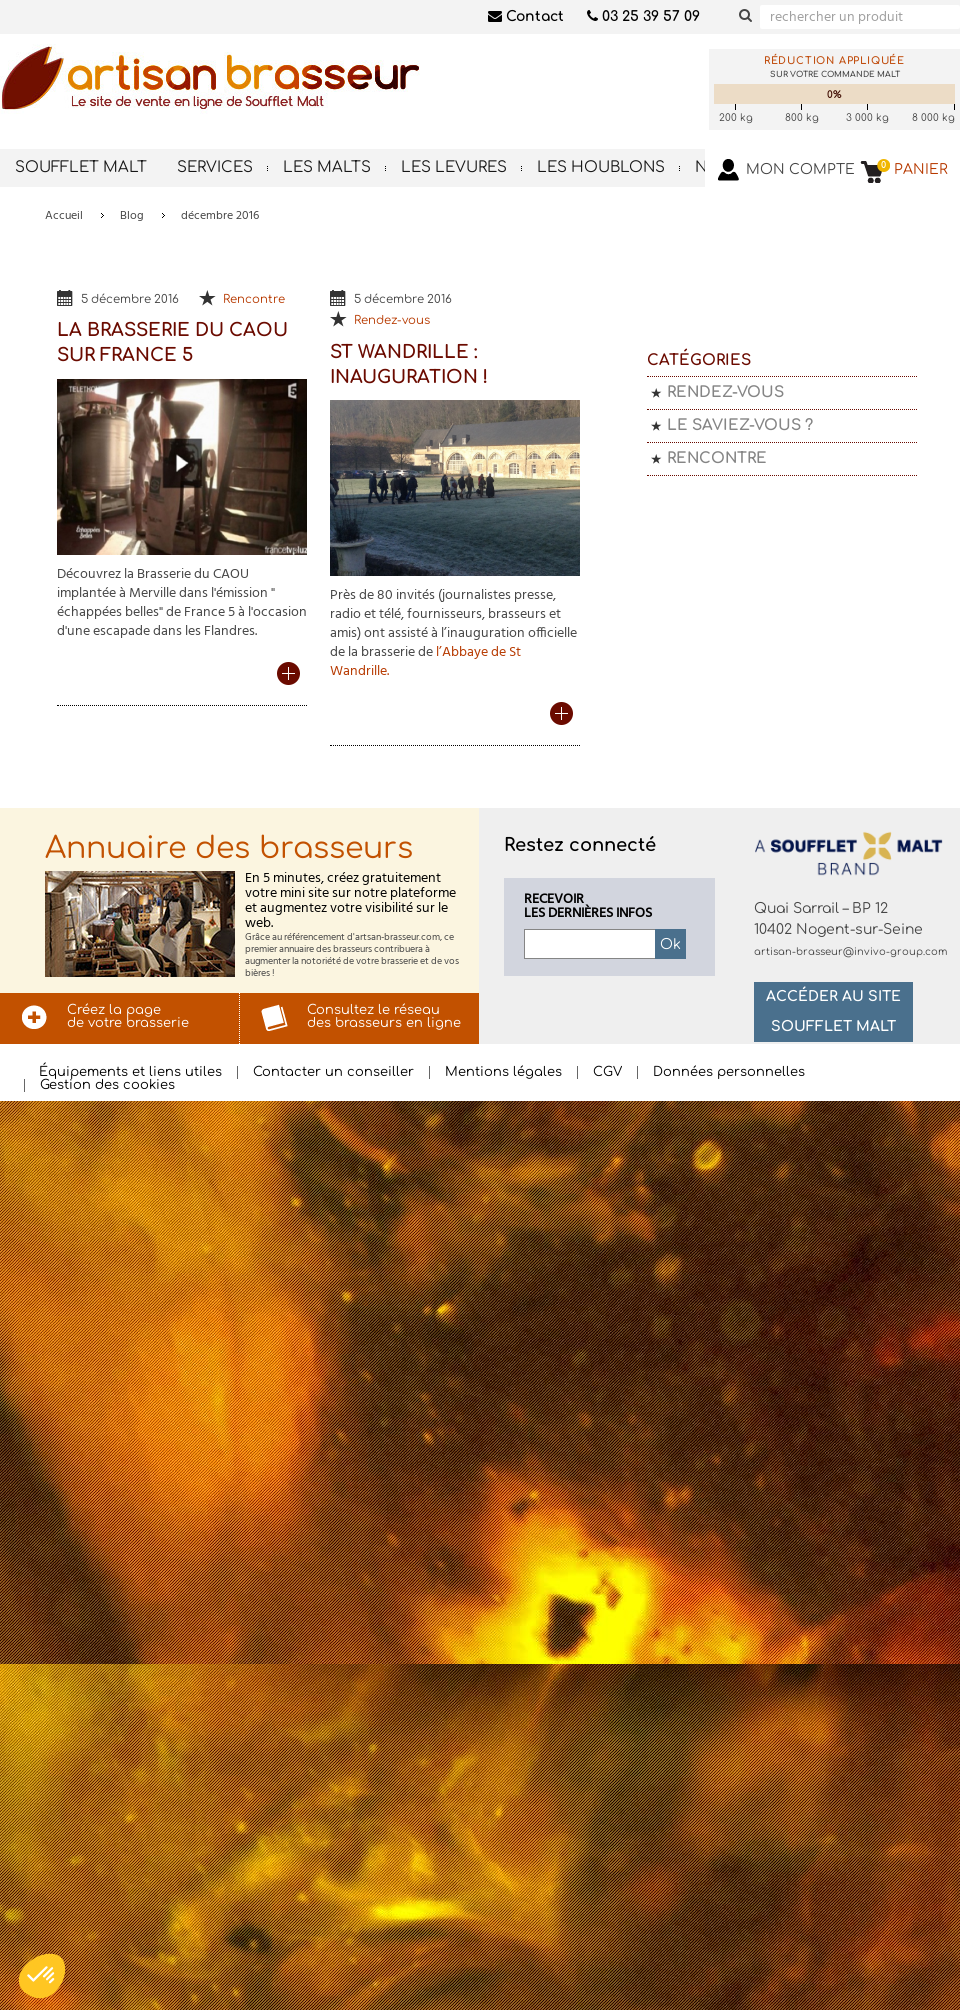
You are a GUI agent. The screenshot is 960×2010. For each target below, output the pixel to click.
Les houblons (601, 167)
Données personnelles (729, 1072)
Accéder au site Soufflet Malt (833, 1011)
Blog (132, 216)
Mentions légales (503, 1072)
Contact (526, 16)
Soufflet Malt (81, 167)
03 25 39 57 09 (643, 16)
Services (215, 167)
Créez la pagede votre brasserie (128, 1016)
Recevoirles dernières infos (588, 907)
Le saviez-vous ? (740, 425)
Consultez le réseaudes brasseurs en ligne (384, 1016)
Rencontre (254, 299)
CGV (607, 1072)
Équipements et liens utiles (130, 1072)
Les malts (327, 167)
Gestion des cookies (107, 1085)
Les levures (454, 167)
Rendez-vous (392, 320)
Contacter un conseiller (333, 1072)
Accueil (64, 216)
